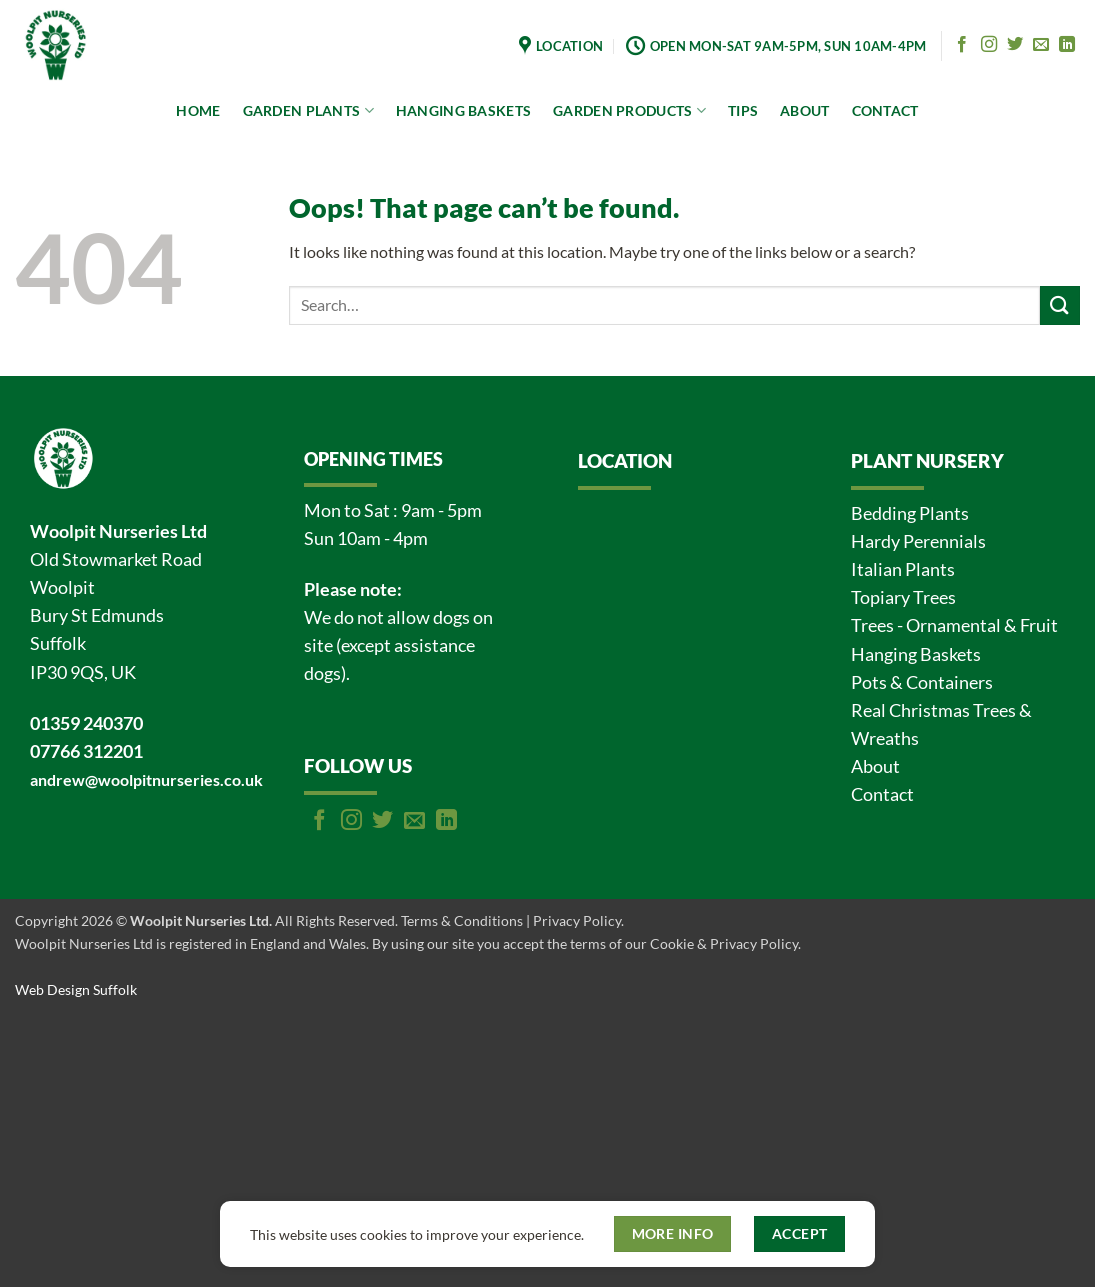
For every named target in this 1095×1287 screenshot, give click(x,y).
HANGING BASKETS (463, 110)
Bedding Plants (910, 513)
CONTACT (885, 110)
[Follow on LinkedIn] (1067, 45)
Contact (882, 794)
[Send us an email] (1041, 45)
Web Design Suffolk (76, 989)
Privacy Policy (577, 920)
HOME (198, 110)
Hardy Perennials (918, 541)
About (875, 766)
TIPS (743, 110)
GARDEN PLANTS (308, 110)
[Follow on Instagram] (989, 45)
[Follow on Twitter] (1015, 45)
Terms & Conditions (462, 920)
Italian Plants (903, 569)
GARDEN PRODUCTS (629, 110)
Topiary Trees (903, 597)
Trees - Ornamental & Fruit (954, 625)
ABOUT (804, 110)
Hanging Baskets (916, 654)
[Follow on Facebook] (962, 45)
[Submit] (1060, 305)
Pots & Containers (922, 682)
